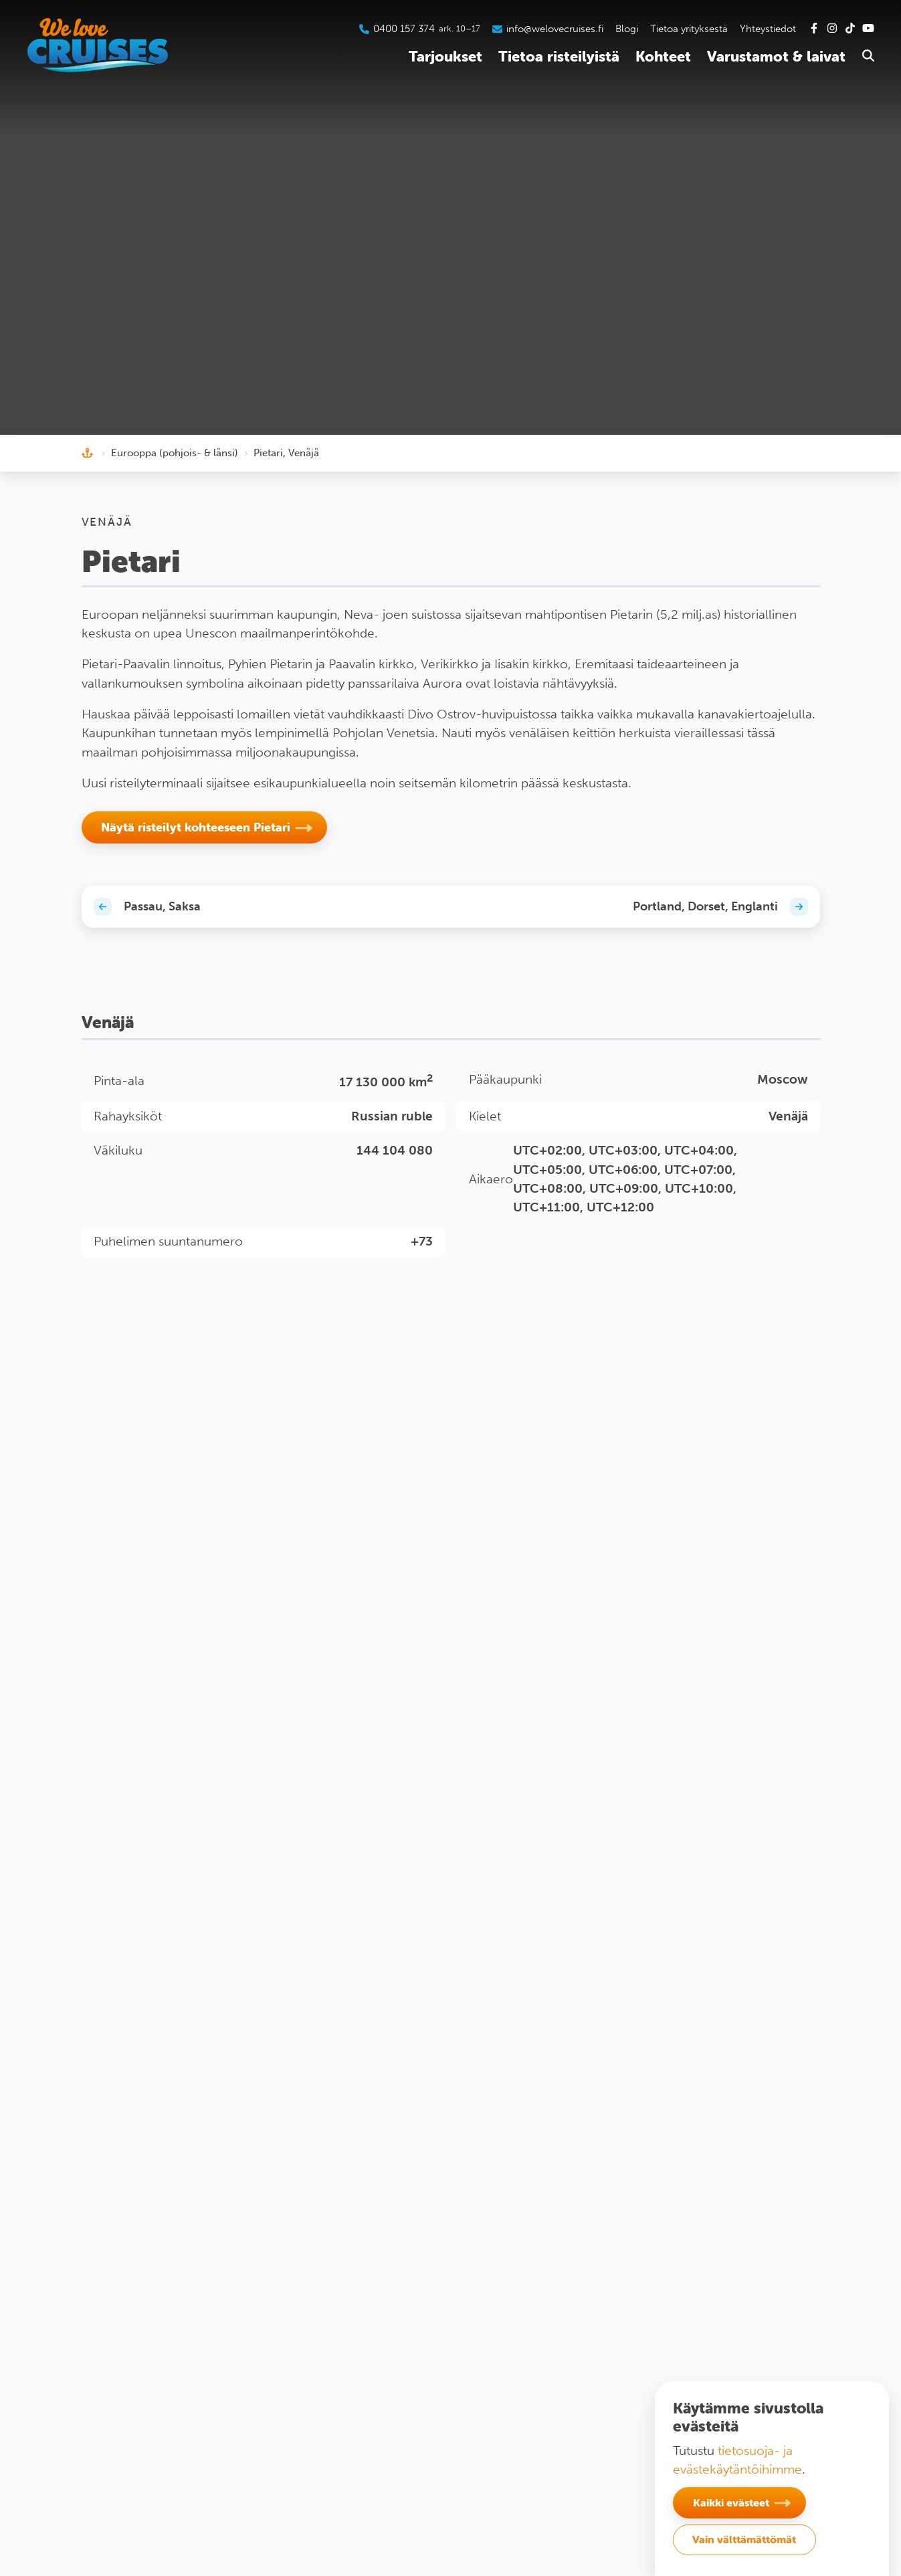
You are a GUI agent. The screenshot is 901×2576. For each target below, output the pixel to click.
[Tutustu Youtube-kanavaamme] (868, 29)
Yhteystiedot (768, 29)
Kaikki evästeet (731, 2502)
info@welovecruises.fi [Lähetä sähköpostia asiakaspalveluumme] (554, 29)
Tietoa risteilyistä (558, 56)
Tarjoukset (445, 56)
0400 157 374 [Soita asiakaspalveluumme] (404, 29)
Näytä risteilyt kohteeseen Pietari (195, 827)
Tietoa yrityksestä (689, 29)
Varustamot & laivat (776, 56)
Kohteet (663, 56)
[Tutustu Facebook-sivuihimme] (814, 29)
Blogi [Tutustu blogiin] (626, 29)
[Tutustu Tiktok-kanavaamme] (850, 29)
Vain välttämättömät (744, 2539)
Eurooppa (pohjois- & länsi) (174, 453)
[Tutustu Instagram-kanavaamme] (832, 29)
